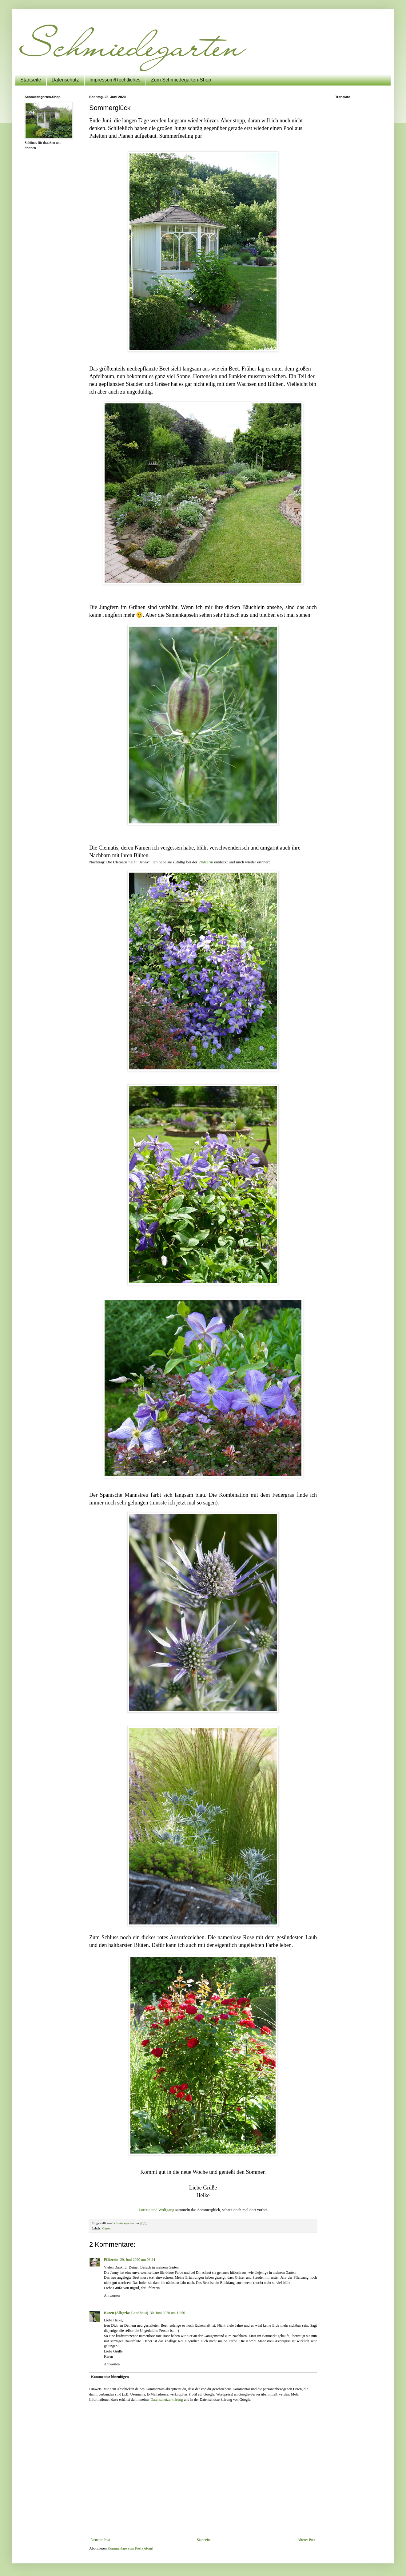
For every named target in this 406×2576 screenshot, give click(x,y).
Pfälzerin (205, 862)
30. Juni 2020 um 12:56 (167, 2313)
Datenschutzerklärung (166, 2399)
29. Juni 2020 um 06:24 (137, 2259)
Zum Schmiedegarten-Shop (181, 79)
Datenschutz (65, 79)
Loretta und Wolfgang (156, 2209)
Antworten (112, 2295)
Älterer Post (306, 2540)
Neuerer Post (100, 2540)
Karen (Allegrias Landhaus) (126, 2313)
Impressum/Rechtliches (115, 79)
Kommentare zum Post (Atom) (130, 2548)
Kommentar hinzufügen (110, 2377)
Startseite (30, 79)
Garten (106, 2228)
